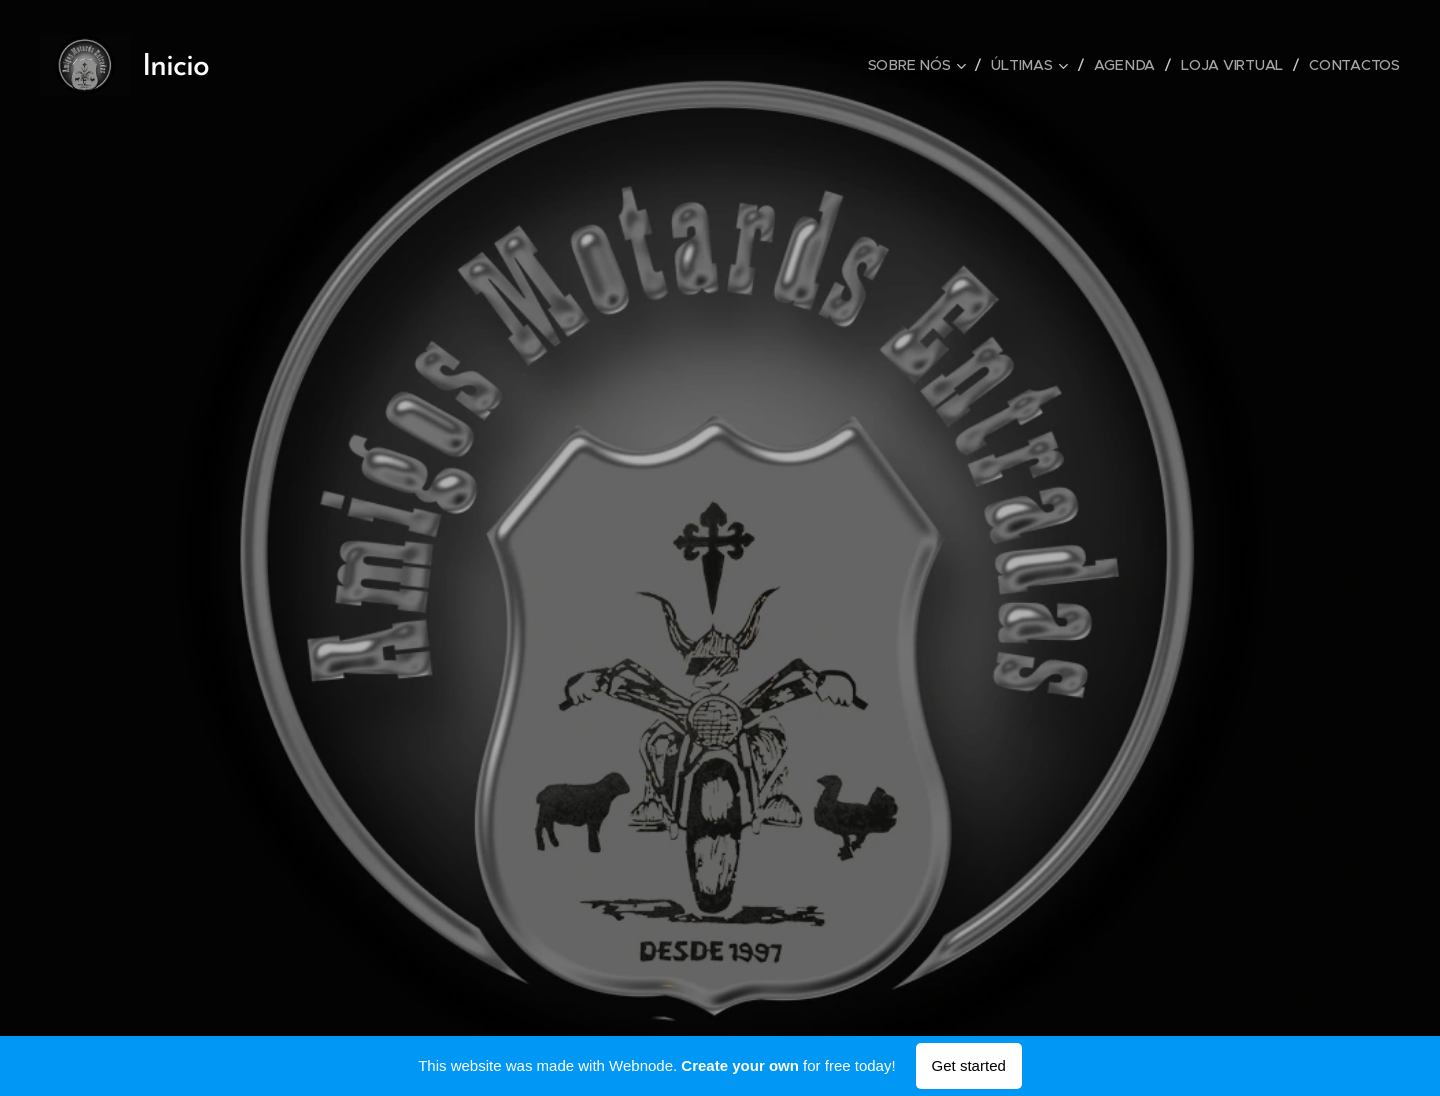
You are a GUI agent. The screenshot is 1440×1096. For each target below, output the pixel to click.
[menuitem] (921, 65)
